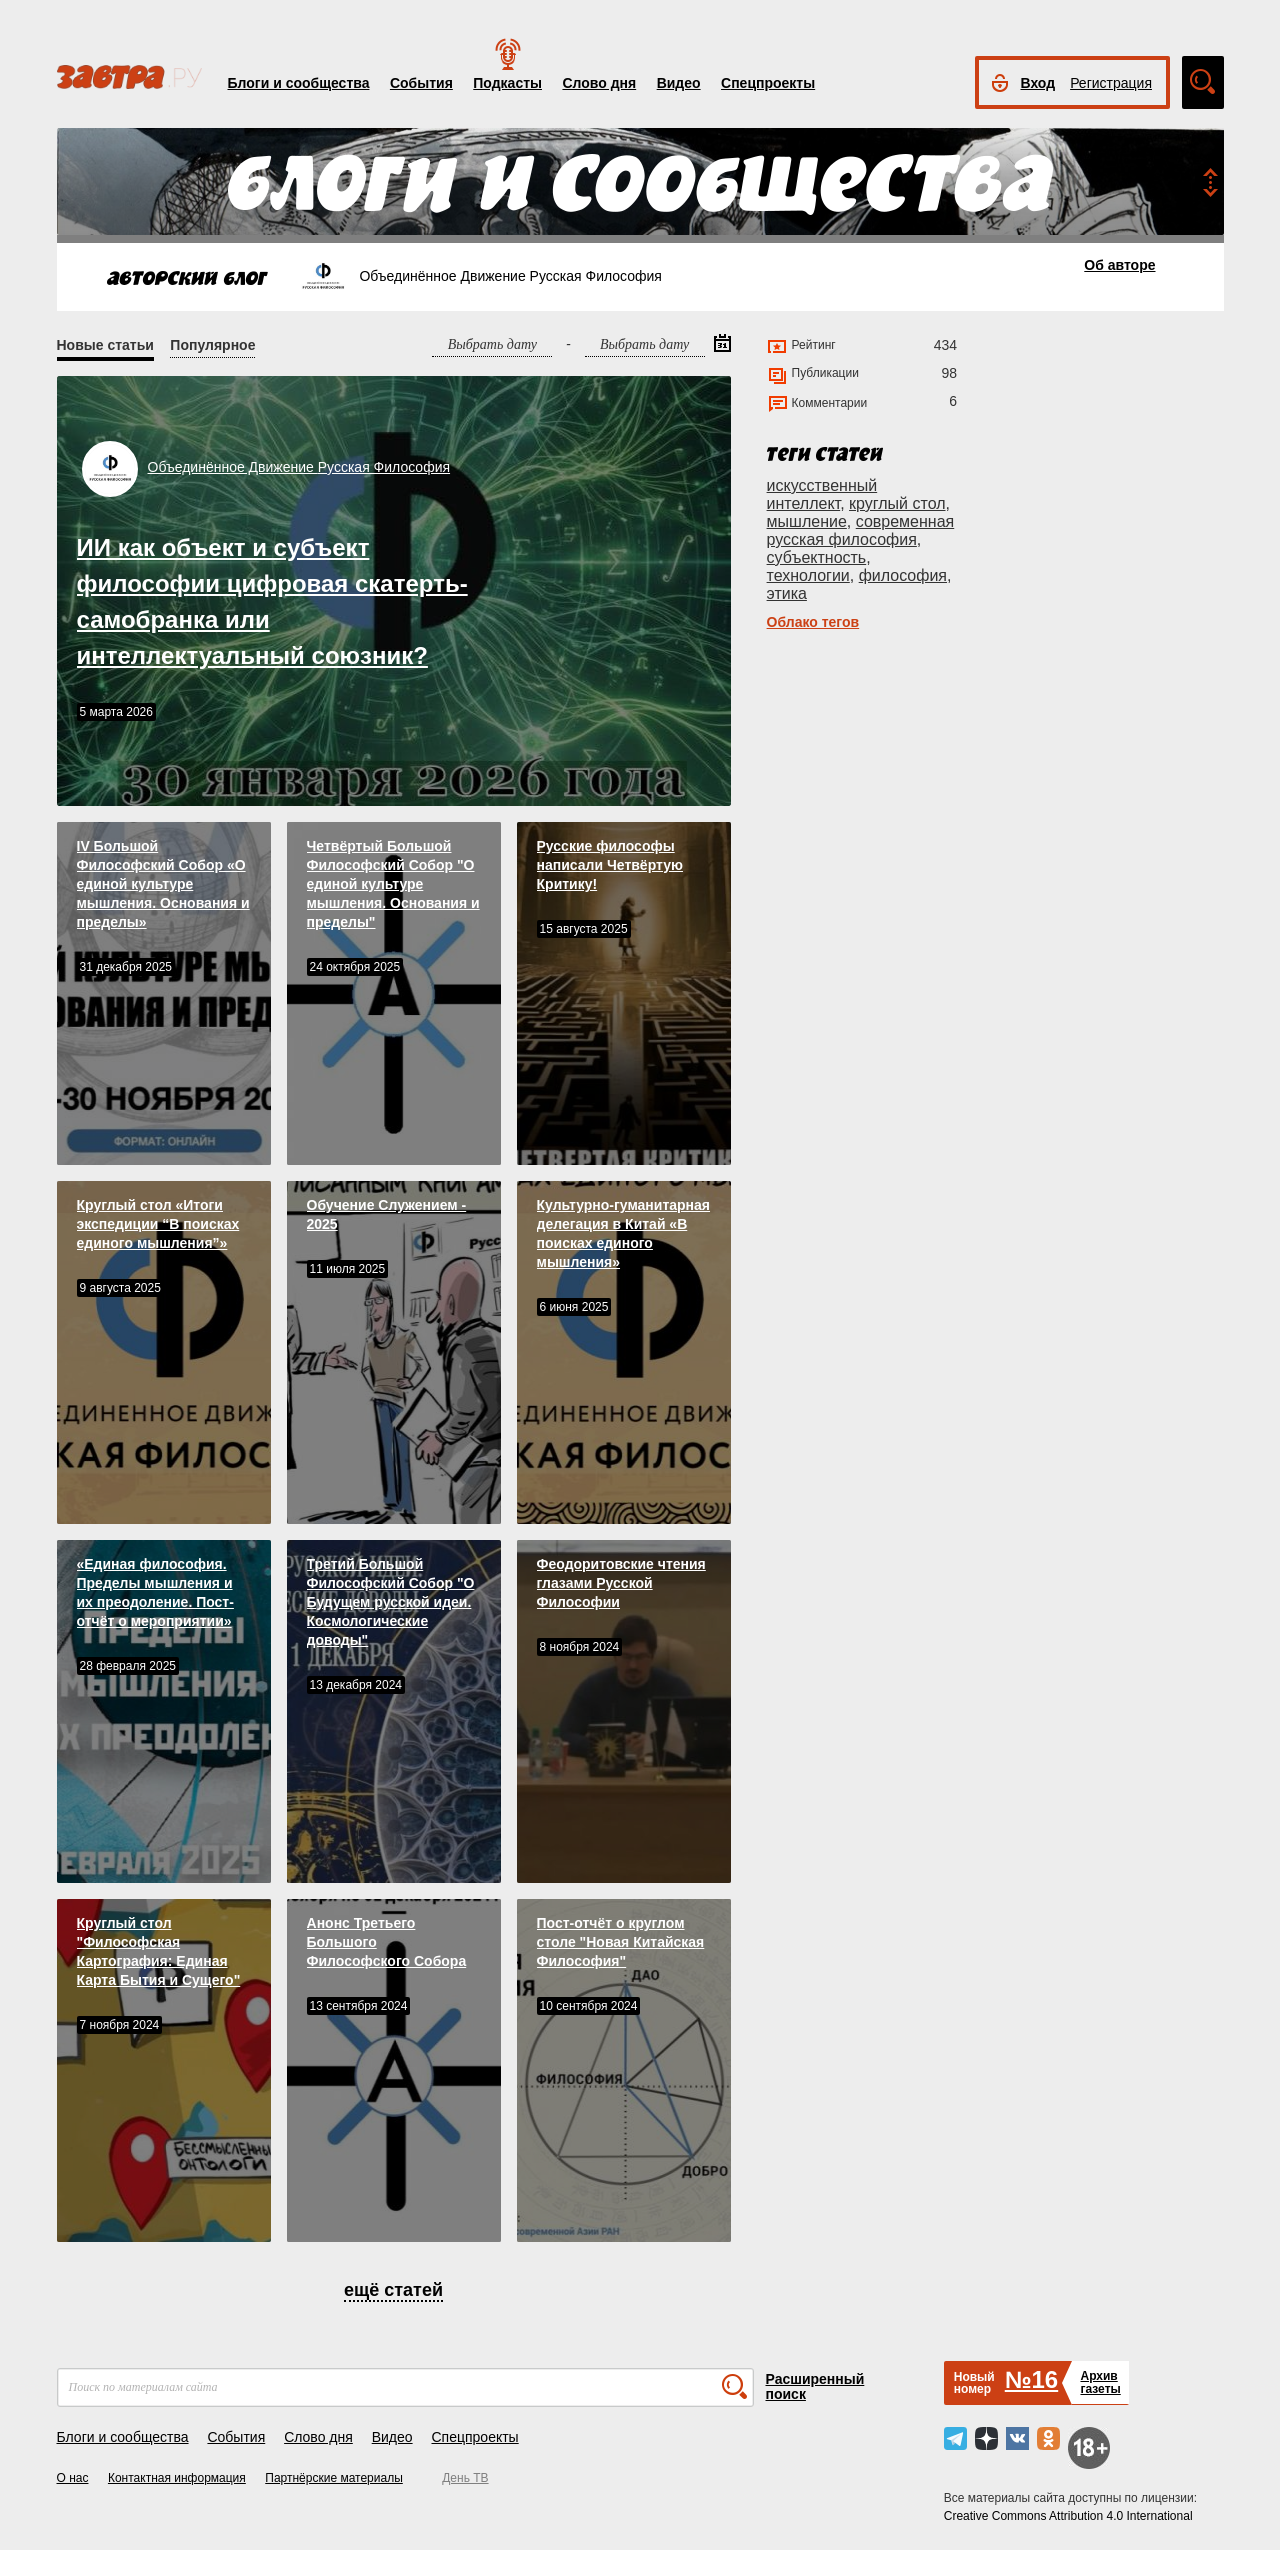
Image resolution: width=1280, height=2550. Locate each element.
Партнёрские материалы (334, 2478)
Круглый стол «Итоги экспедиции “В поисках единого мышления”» (158, 1224)
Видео (679, 83)
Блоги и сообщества (299, 83)
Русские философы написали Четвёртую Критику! (610, 865)
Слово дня (599, 83)
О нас (73, 2478)
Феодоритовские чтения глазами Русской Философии (621, 1583)
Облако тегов (813, 622)
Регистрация (1111, 83)
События (421, 83)
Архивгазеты (1100, 2382)
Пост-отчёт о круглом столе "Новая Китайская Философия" (621, 1942)
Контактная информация (177, 2478)
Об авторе (1119, 265)
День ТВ (465, 2478)
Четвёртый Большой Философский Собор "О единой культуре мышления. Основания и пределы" (393, 884)
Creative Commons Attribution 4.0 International (1068, 2516)
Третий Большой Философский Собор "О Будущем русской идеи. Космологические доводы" (391, 1602)
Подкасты (507, 83)
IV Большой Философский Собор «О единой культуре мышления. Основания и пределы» (163, 884)
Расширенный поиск (815, 2386)
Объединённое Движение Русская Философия (299, 467)
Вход (1038, 83)
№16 (1031, 2379)
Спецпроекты (768, 83)
